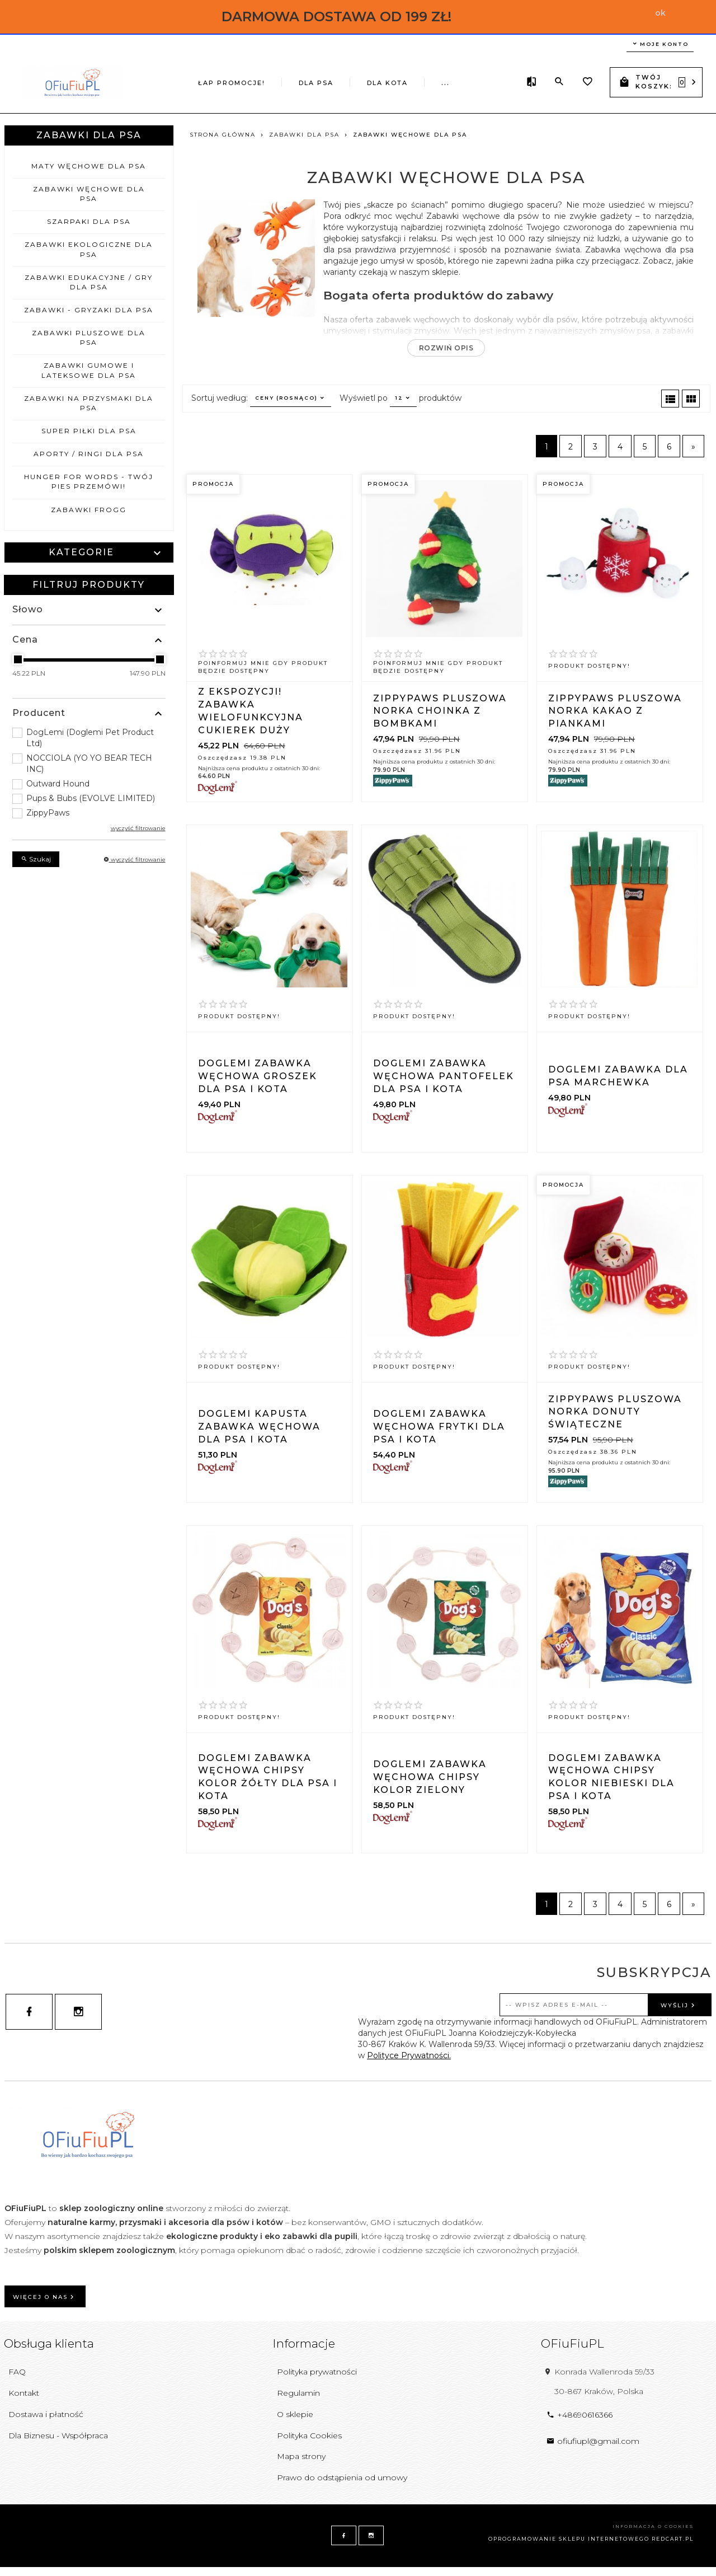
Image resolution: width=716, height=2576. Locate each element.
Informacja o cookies (653, 2526)
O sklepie (295, 2414)
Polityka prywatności (317, 2372)
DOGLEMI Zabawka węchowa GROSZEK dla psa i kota (257, 1076)
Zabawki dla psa (89, 135)
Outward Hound (58, 784)
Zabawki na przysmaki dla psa (88, 403)
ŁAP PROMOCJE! (172, 81)
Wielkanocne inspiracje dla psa (404, 81)
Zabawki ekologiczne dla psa (89, 249)
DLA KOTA (302, 81)
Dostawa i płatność (45, 2414)
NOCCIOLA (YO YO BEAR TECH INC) (89, 763)
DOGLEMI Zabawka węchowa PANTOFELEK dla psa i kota (443, 1076)
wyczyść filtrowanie (138, 828)
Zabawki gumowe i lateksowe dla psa (88, 370)
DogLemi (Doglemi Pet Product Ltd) (90, 737)
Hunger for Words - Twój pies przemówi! (88, 481)
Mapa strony (301, 2456)
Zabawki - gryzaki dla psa (88, 310)
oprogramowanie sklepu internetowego (568, 2539)
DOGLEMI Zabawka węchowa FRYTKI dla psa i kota (439, 1426)
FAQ (17, 2372)
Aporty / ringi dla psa (89, 453)
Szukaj (36, 859)
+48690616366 (580, 2415)
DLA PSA (242, 81)
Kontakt (23, 2393)
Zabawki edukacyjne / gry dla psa (89, 282)
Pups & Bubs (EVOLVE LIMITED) (90, 798)
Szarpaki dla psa (89, 221)
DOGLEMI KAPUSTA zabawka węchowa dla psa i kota (259, 1426)
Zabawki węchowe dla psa (89, 194)
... (495, 79)
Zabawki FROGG (88, 509)
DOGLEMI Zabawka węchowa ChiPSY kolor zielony (430, 1777)
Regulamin (298, 2393)
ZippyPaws (47, 813)
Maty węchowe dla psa (88, 166)
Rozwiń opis (446, 348)
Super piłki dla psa (88, 431)
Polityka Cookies (309, 2435)
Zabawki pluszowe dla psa (88, 337)
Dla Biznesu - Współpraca (58, 2435)
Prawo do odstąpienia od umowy (342, 2477)
